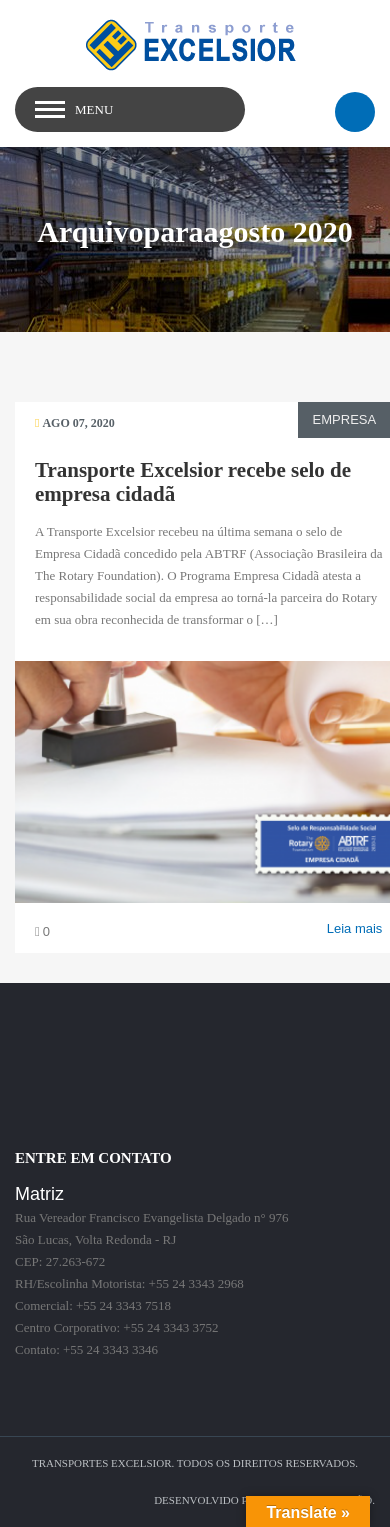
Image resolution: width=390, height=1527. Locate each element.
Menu (94, 109)
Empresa (343, 419)
